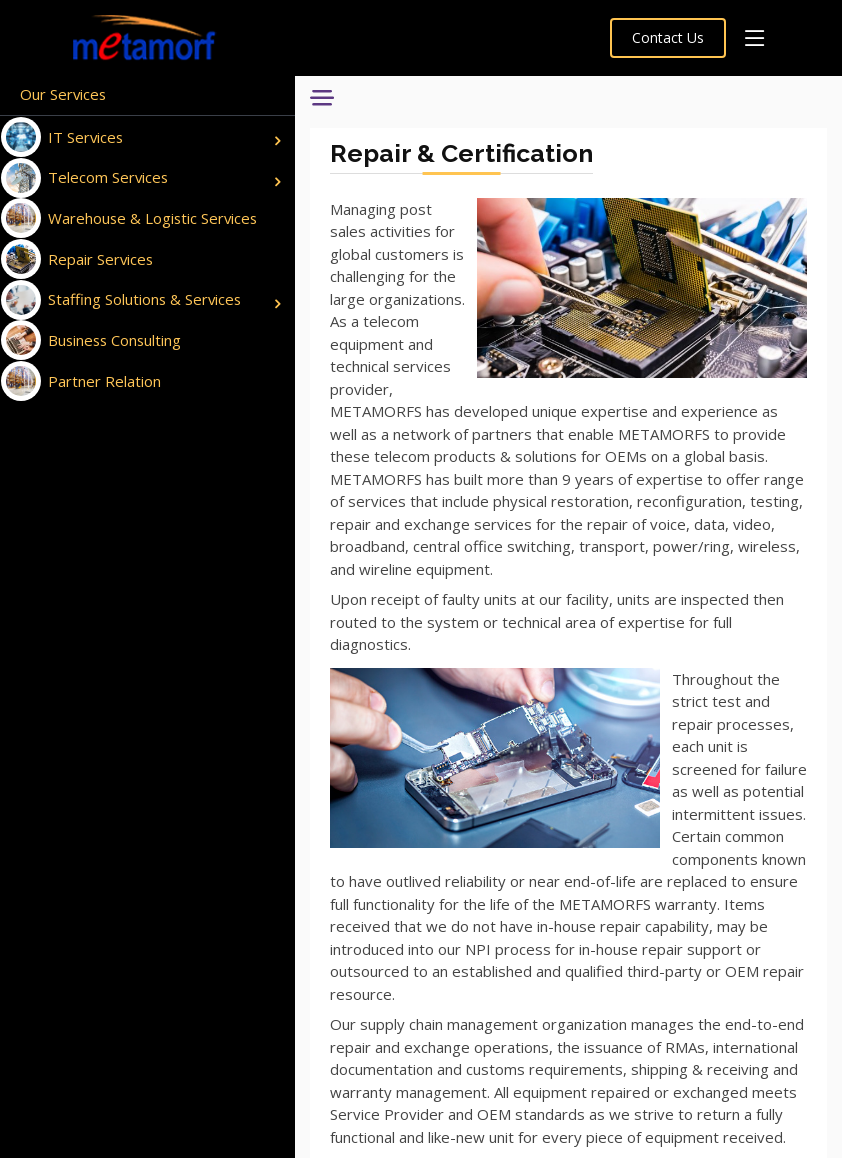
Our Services (65, 93)
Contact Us (668, 37)
